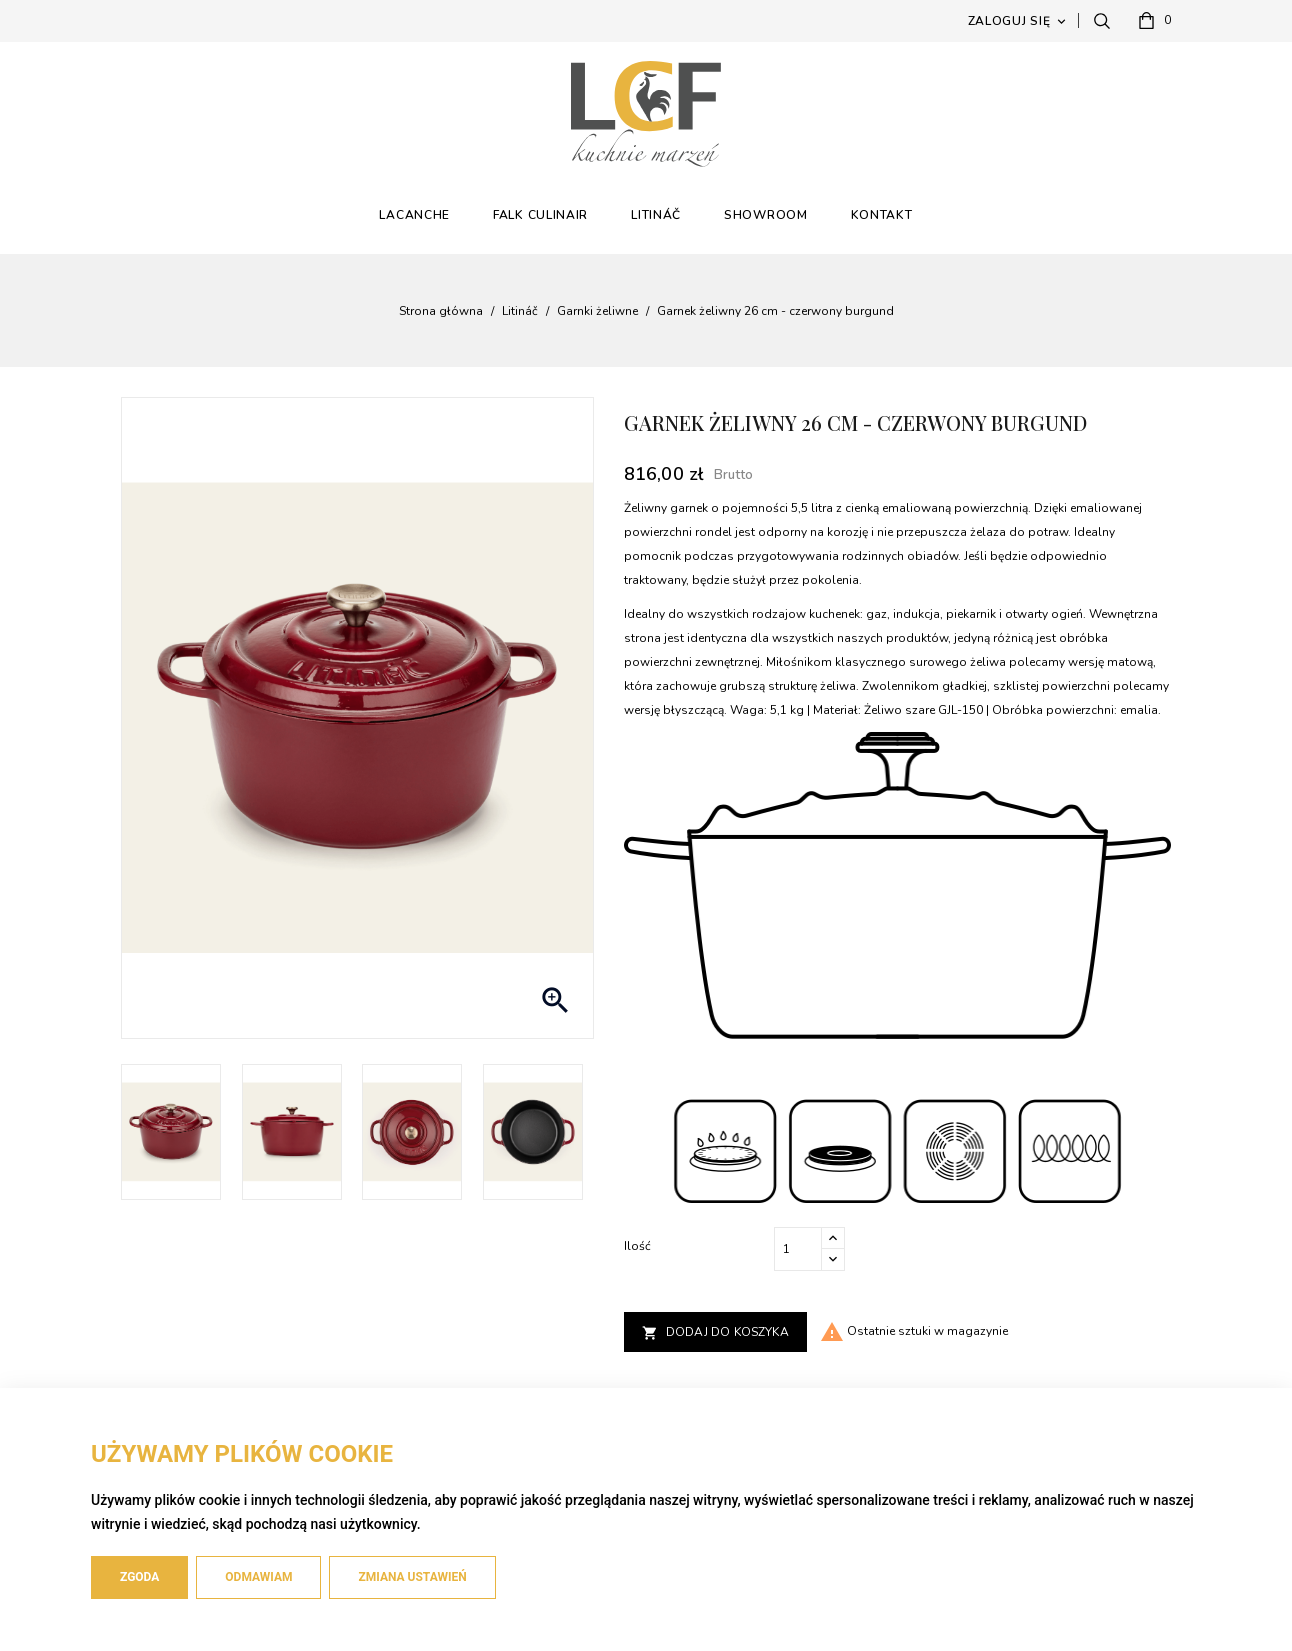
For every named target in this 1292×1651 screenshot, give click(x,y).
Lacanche (414, 215)
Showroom (766, 215)
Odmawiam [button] (258, 1577)
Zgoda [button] (139, 1577)
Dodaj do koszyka (715, 1332)
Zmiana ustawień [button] (412, 1577)
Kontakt (882, 215)
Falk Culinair (540, 215)
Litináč (656, 215)
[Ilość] (798, 1249)
